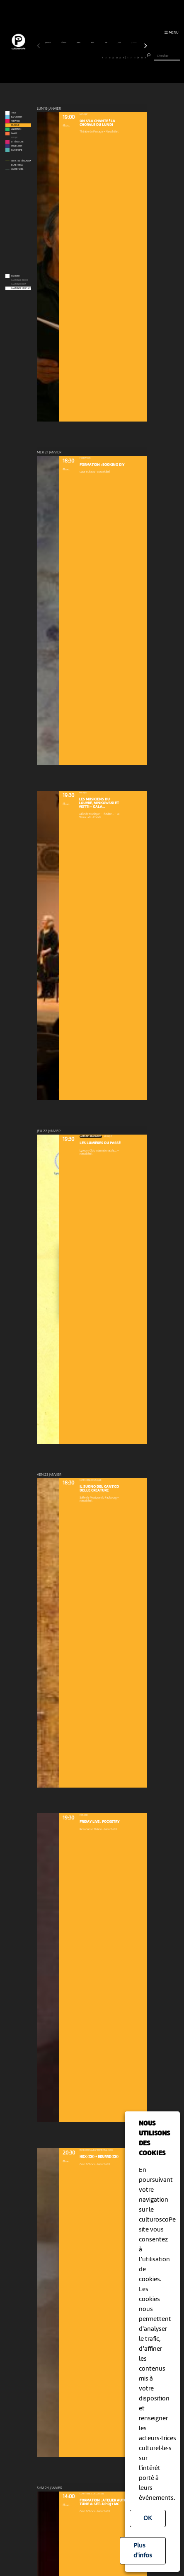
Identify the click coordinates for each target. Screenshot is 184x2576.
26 (127, 57)
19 (102, 57)
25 (123, 57)
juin (119, 42)
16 (92, 57)
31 (145, 57)
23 (117, 57)
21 (109, 57)
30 (141, 57)
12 (77, 57)
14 (85, 57)
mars (79, 42)
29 (138, 57)
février (64, 42)
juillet (134, 42)
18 (99, 57)
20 (106, 57)
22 (113, 57)
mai (106, 42)
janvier (48, 42)
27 (131, 57)
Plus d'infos (142, 2550)
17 (95, 57)
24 (120, 57)
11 (74, 57)
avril (93, 42)
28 (134, 57)
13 (81, 57)
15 (88, 57)
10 (70, 57)
